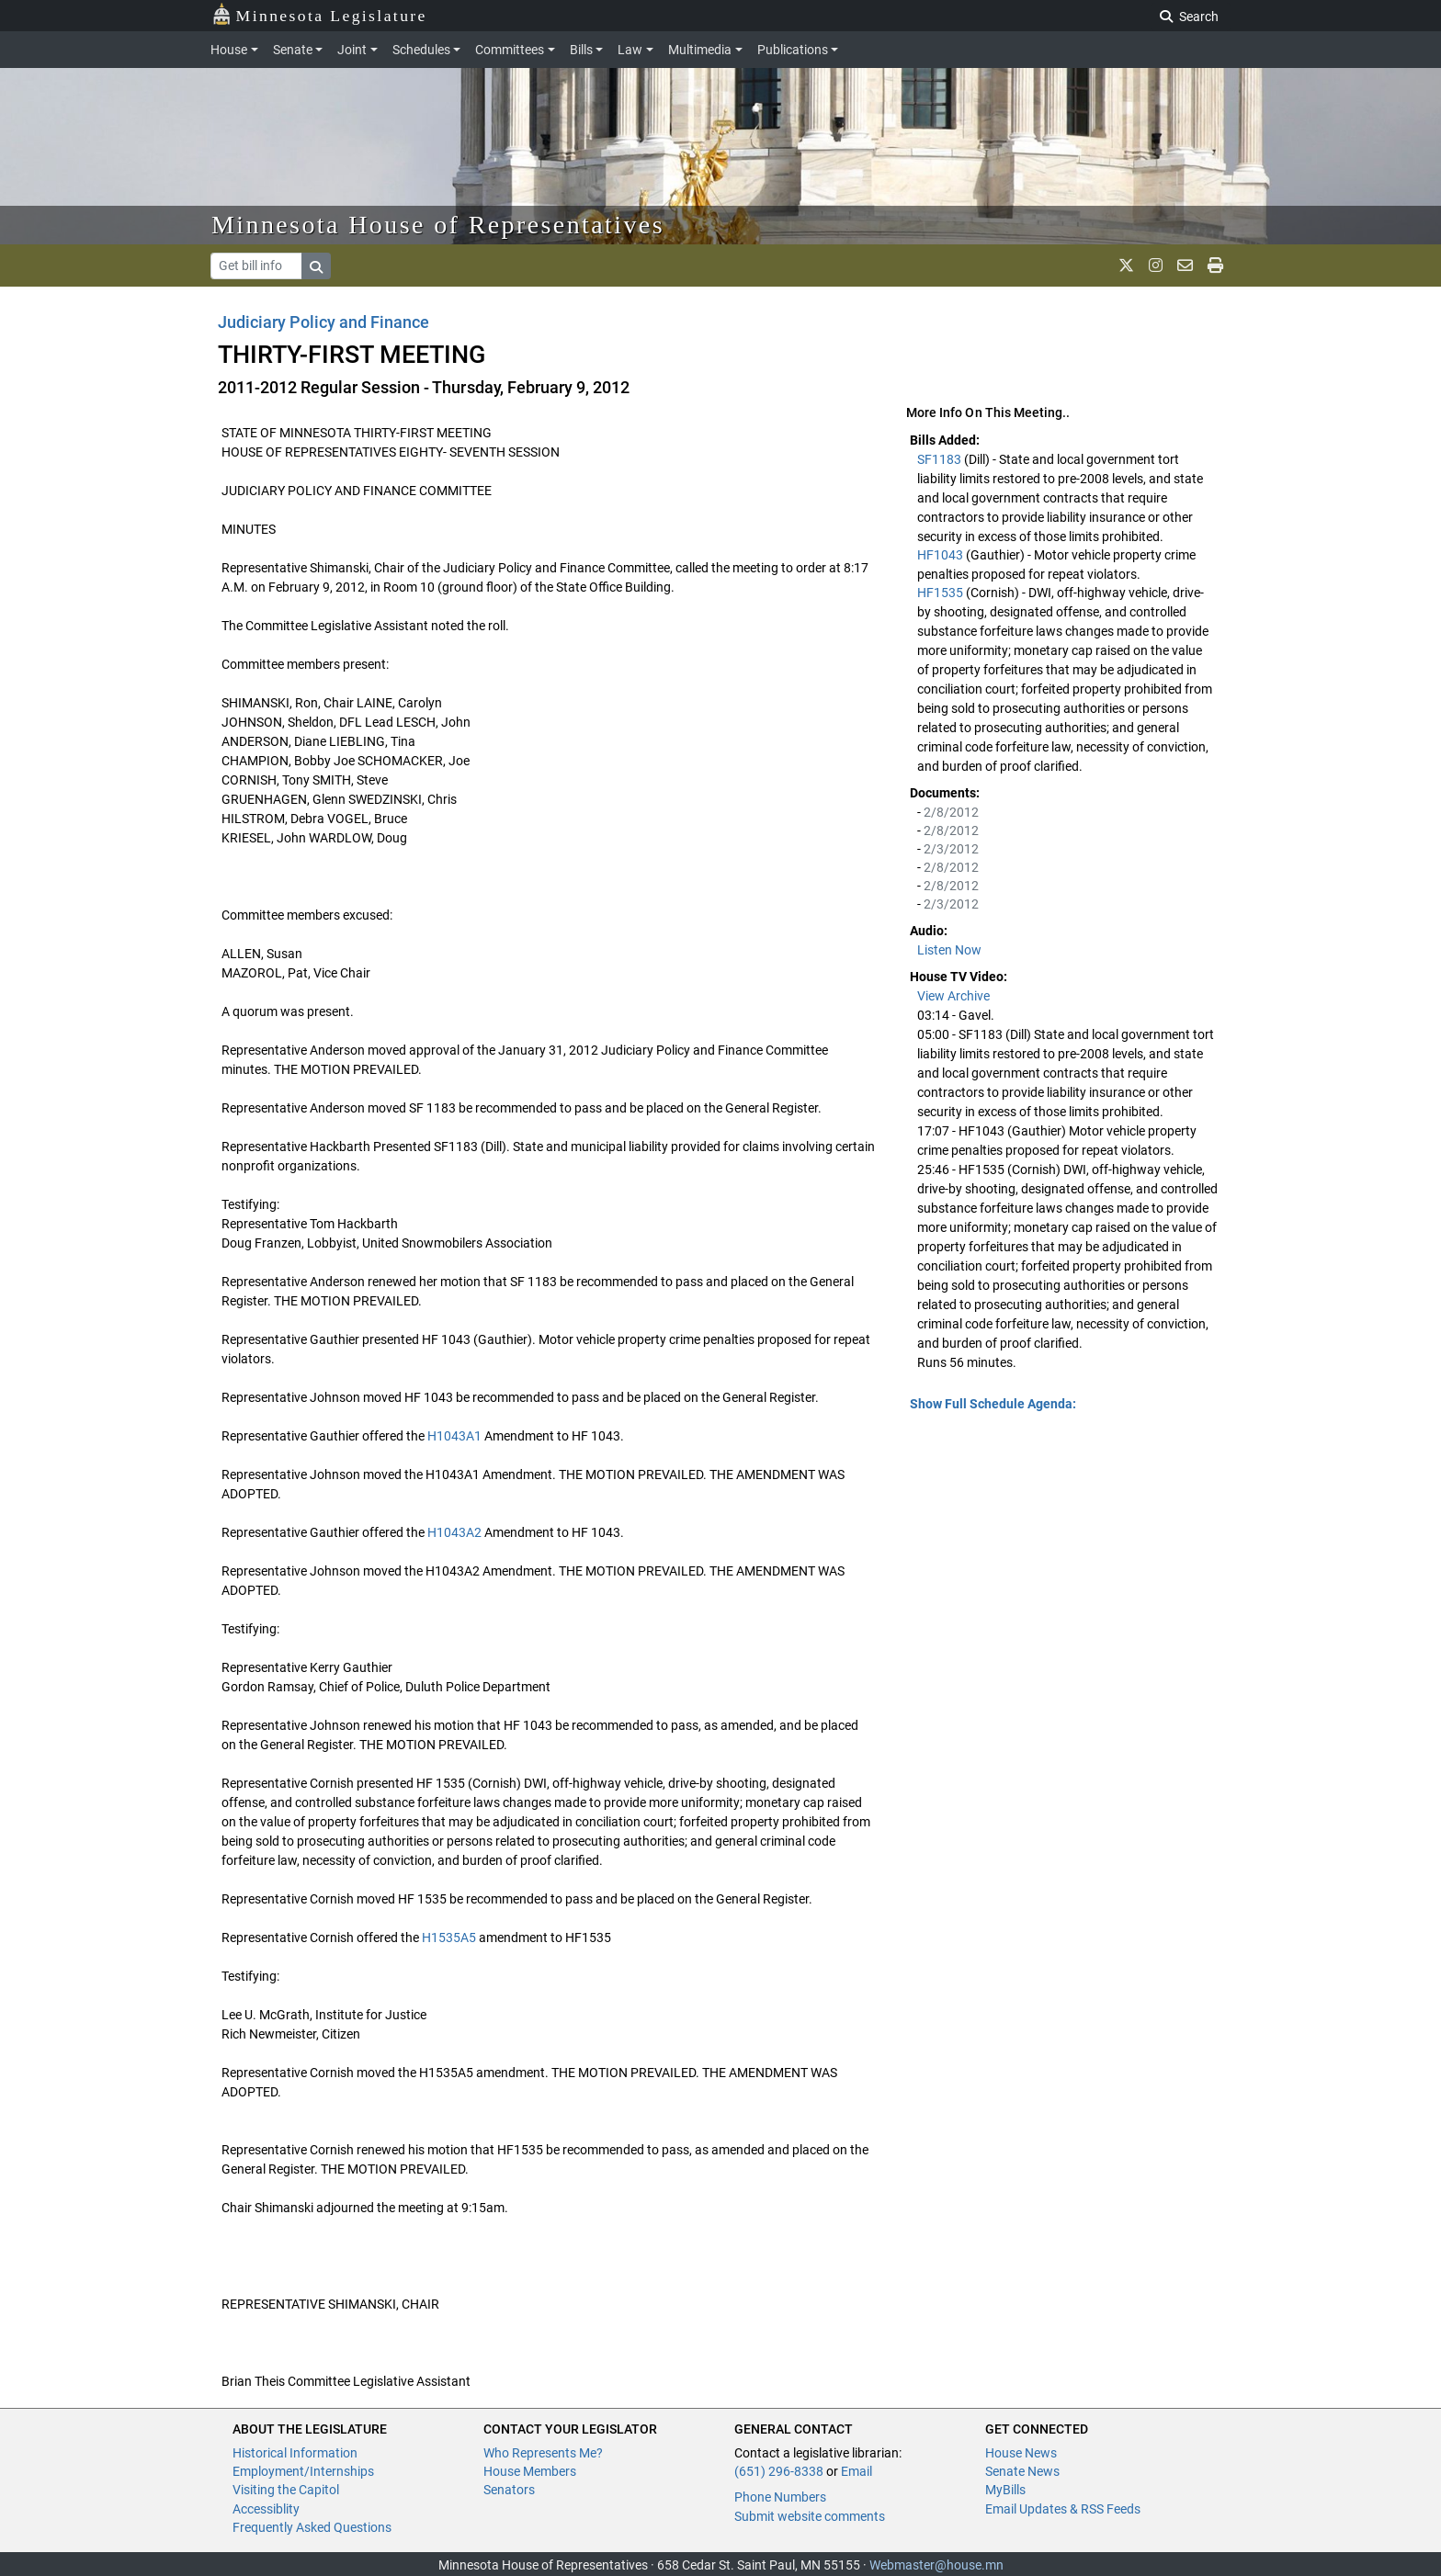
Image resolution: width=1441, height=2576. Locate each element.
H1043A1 (454, 1436)
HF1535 (941, 592)
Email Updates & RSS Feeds (1062, 2509)
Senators (509, 2489)
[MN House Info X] (1126, 265)
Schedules (421, 49)
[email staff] (1185, 265)
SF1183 (940, 459)
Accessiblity (266, 2509)
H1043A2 (454, 1532)
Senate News (1022, 2471)
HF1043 (941, 555)
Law (630, 49)
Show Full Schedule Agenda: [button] (993, 1403)
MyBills (1005, 2489)
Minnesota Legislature (319, 14)
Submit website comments (809, 2516)
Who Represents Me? (543, 2453)
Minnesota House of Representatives (437, 224)
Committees (509, 49)
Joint (352, 49)
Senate (292, 49)
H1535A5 (449, 1937)
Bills (581, 49)
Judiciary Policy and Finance (323, 322)
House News (1021, 2453)
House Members (529, 2471)
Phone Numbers (780, 2497)
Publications (792, 49)
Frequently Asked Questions (312, 2527)
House (228, 49)
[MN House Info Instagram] (1155, 265)
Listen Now (949, 950)
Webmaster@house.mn (936, 2565)
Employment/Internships (303, 2471)
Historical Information (295, 2453)
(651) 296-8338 (778, 2471)
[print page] (1215, 265)
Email (856, 2471)
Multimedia (700, 49)
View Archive (953, 996)
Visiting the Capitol (286, 2489)
